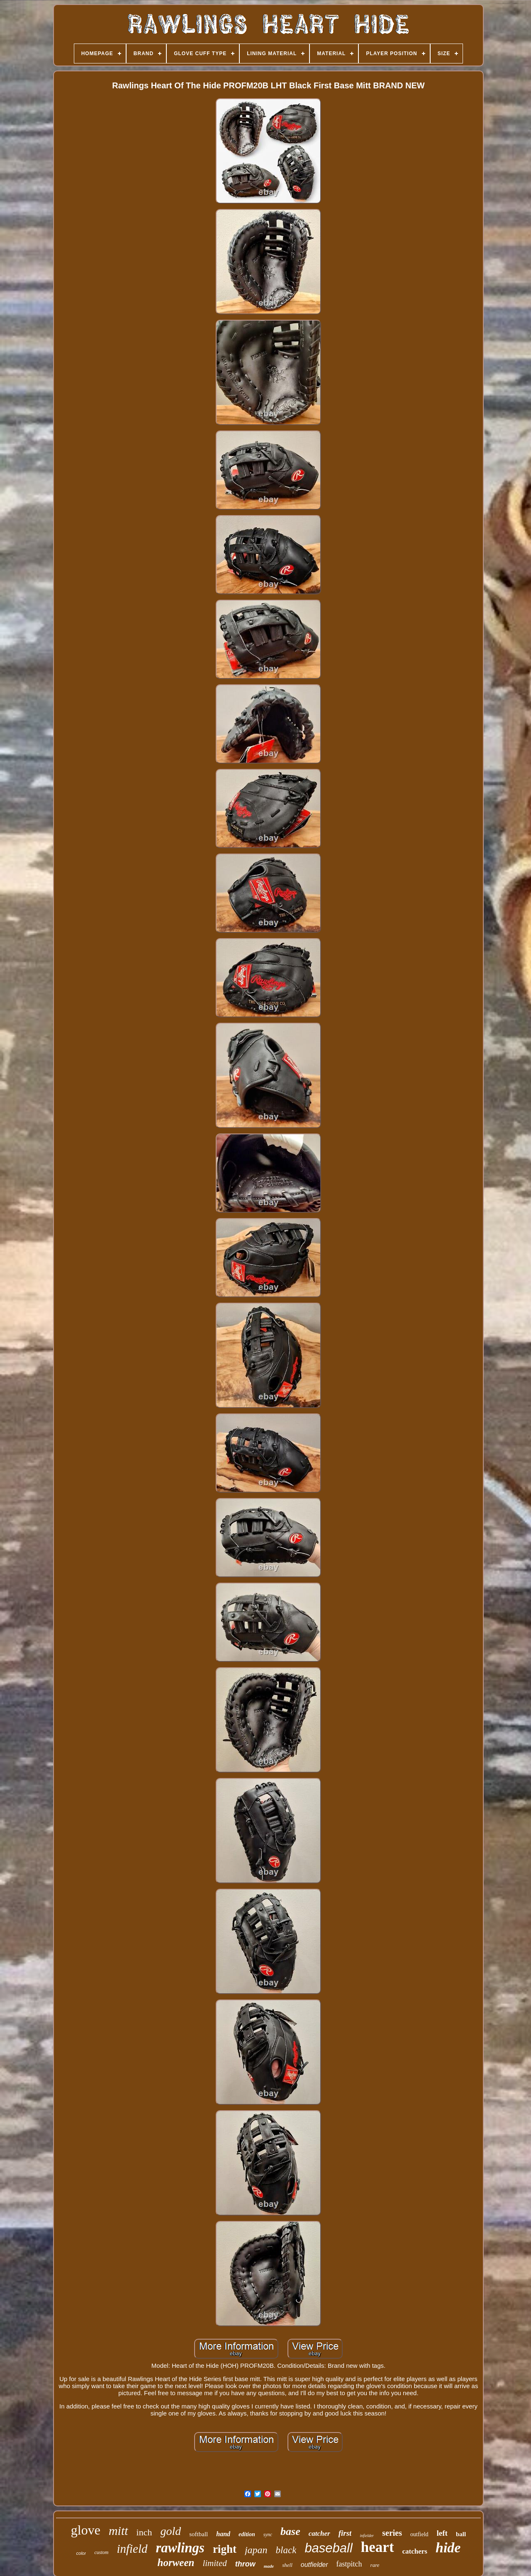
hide (448, 2547)
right (224, 2549)
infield (132, 2548)
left (442, 2533)
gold (171, 2531)
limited (214, 2563)
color (81, 2553)
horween (176, 2562)
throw (245, 2564)
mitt (118, 2530)
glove (85, 2529)
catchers (414, 2551)
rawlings (180, 2547)
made (269, 2566)
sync (267, 2534)
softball (198, 2534)
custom (101, 2552)
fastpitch (349, 2564)
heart (377, 2547)
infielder (367, 2535)
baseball (328, 2548)
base (290, 2531)
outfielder (314, 2564)
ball (461, 2534)
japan (256, 2549)
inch (144, 2532)
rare (375, 2565)
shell (287, 2565)
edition (247, 2534)
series (392, 2532)
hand (223, 2533)
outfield (419, 2534)
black (286, 2550)
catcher (319, 2533)
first (345, 2533)
